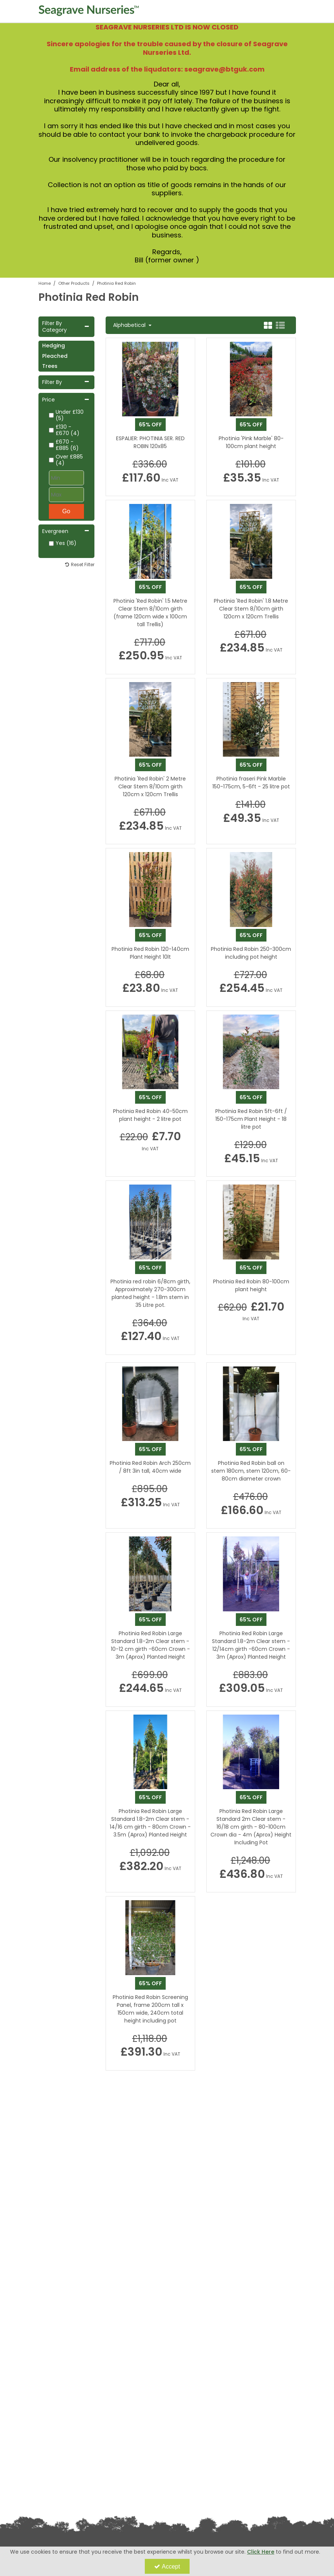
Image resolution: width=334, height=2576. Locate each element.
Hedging (53, 345)
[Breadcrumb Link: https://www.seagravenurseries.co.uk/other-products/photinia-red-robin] (116, 283)
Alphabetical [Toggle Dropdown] (130, 325)
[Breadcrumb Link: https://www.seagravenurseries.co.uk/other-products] (74, 283)
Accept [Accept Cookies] (167, 2566)
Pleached (55, 356)
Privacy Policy (52, 2459)
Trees (49, 366)
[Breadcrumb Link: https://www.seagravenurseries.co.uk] (44, 283)
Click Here (260, 2551)
